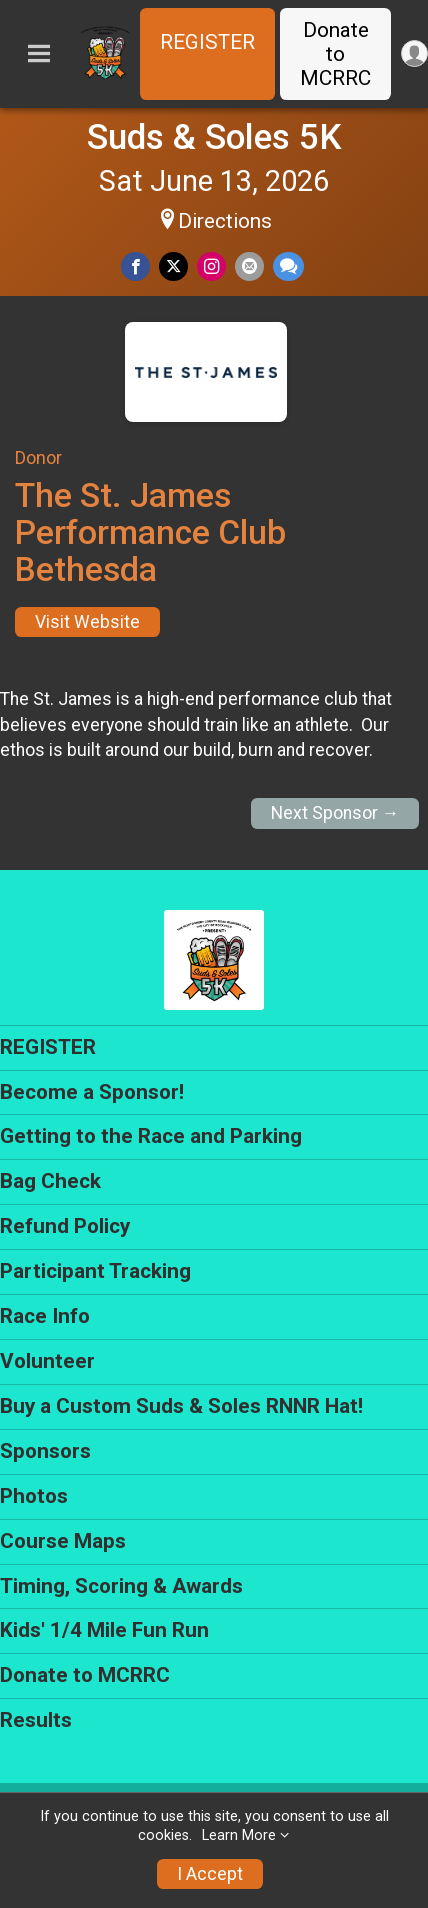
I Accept (210, 1874)
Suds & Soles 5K (214, 137)
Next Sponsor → (335, 813)
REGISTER (207, 42)
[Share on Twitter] (173, 266)
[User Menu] (414, 53)
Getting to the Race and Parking (151, 1136)
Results (36, 1720)
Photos (34, 1496)
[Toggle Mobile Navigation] (39, 54)
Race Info (45, 1316)
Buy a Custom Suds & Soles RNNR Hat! (181, 1406)
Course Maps (63, 1541)
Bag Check (50, 1181)
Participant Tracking (95, 1271)
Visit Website (87, 622)
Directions (225, 221)
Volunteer (47, 1361)
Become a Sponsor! (92, 1092)
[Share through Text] (288, 266)
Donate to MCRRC (335, 54)
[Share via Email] (249, 266)
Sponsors (45, 1451)
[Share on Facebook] (135, 266)
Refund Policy (65, 1226)
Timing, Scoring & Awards (121, 1586)
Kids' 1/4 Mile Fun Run (104, 1630)
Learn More (239, 1835)
